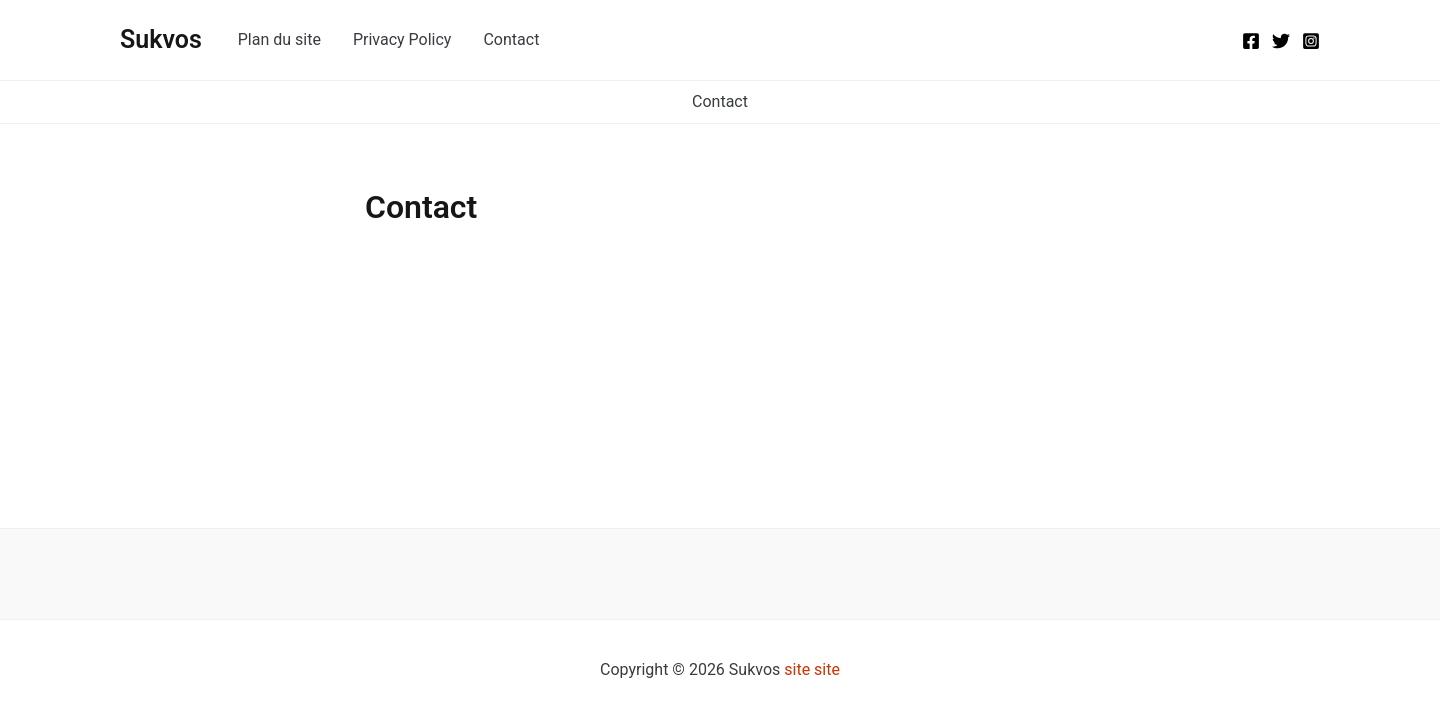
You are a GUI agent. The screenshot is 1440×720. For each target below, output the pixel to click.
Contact (511, 39)
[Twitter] (1281, 41)
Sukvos (161, 39)
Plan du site (279, 39)
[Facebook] (1251, 41)
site (797, 669)
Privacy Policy (402, 39)
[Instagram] (1311, 41)
